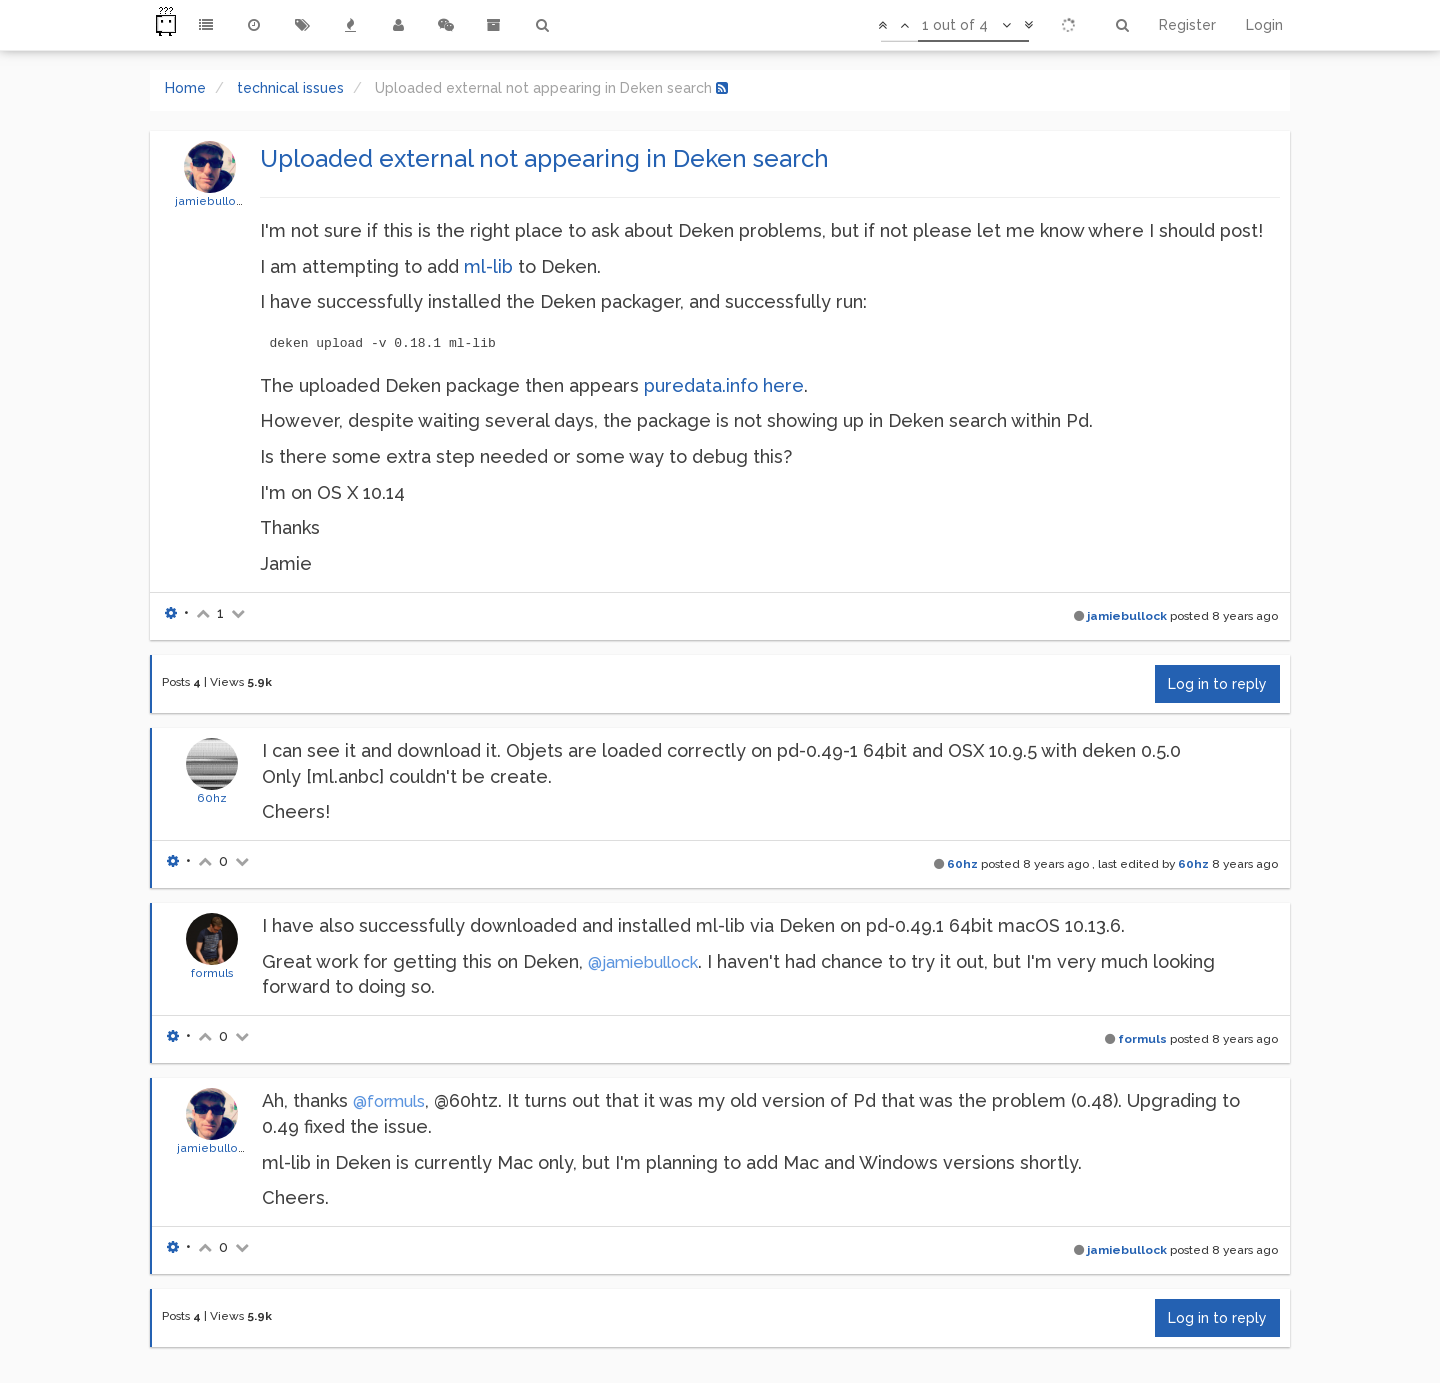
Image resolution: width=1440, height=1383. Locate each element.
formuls (212, 973)
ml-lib (488, 266)
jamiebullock (212, 201)
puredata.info (701, 385)
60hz (212, 798)
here (783, 385)
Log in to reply (1217, 684)
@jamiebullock (643, 962)
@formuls (389, 1101)
